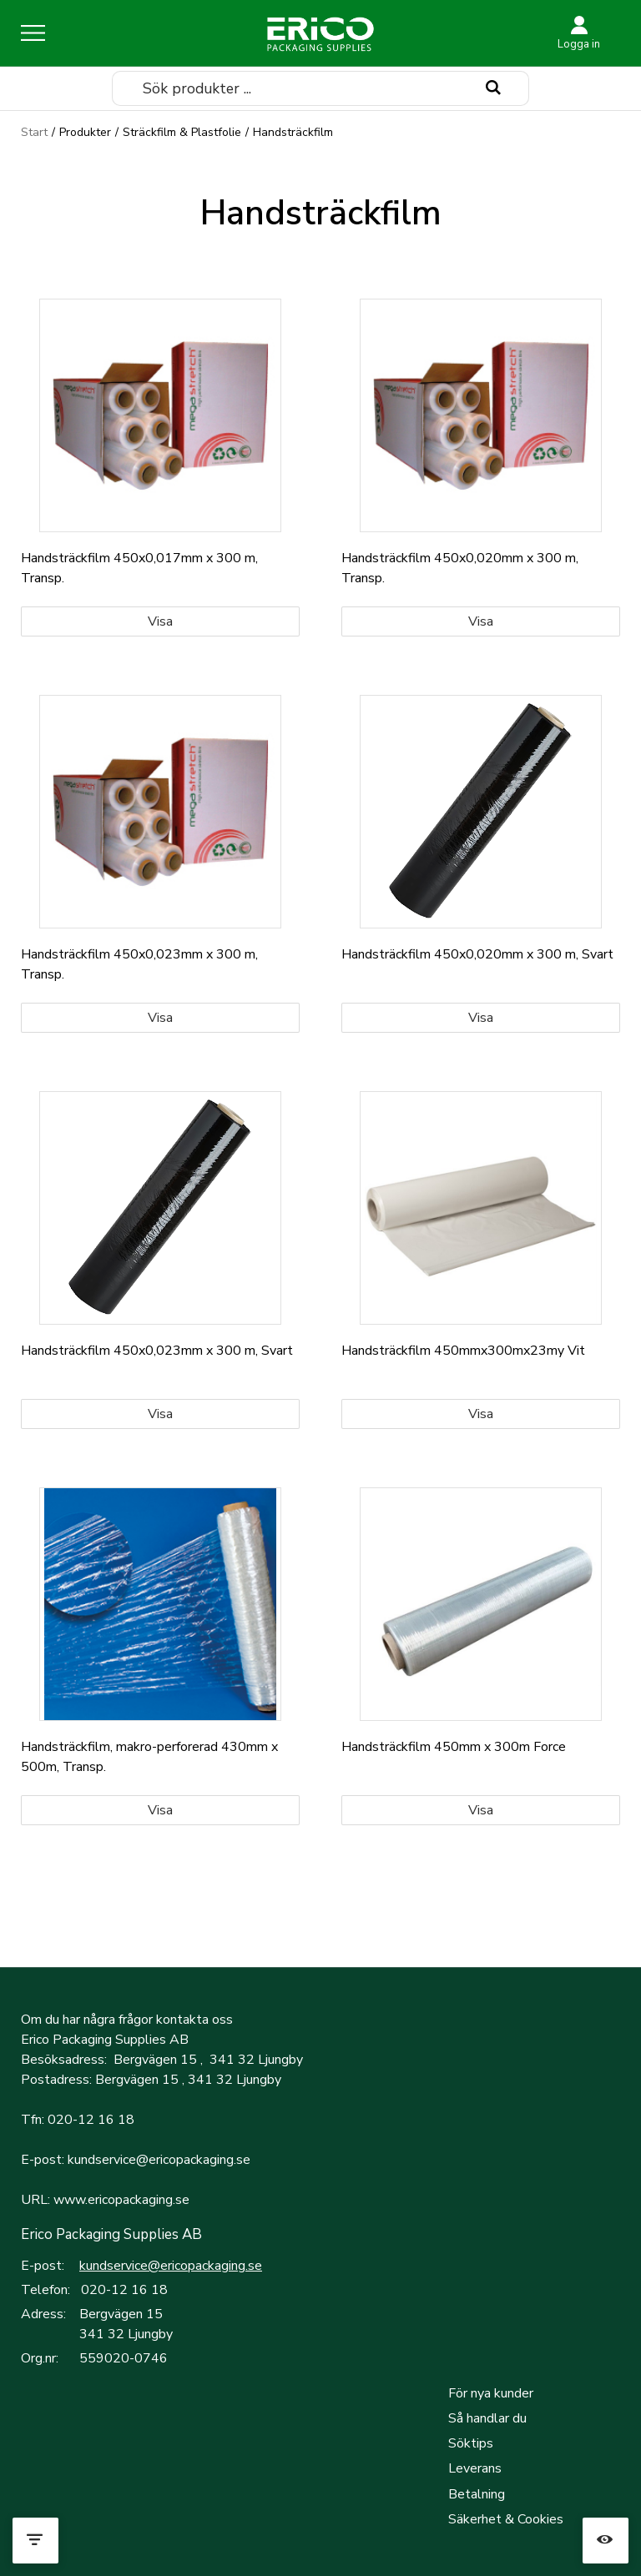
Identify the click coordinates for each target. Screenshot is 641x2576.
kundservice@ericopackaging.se (170, 2266)
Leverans (475, 2468)
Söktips (470, 2443)
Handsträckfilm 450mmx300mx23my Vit (463, 1350)
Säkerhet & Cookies (505, 2519)
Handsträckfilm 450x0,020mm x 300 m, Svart (477, 954)
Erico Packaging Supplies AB (111, 2234)
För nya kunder (490, 2393)
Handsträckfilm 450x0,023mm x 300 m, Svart (157, 1350)
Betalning (476, 2494)
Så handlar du (487, 2418)
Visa (160, 621)
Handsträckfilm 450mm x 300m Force (453, 1747)
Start (34, 132)
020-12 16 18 (124, 2290)
